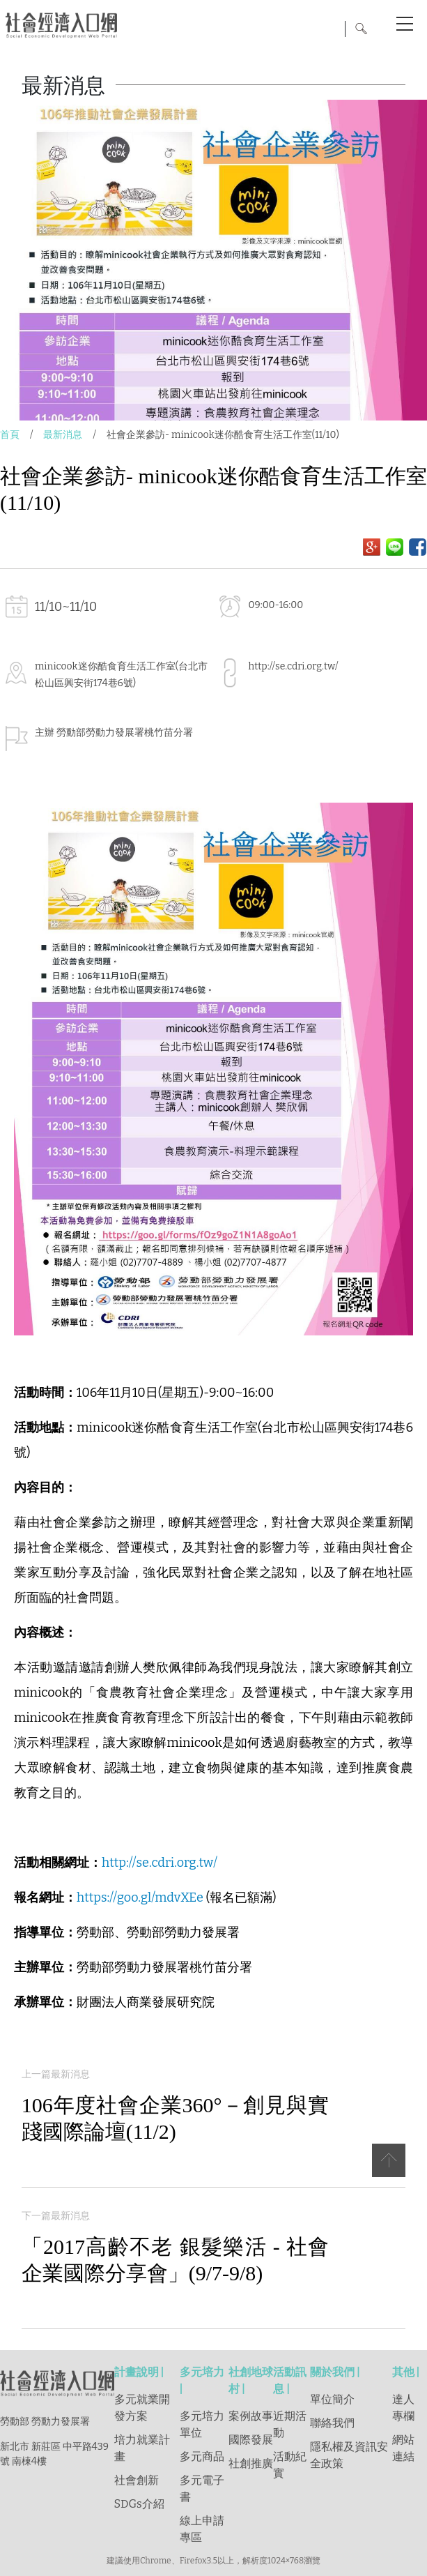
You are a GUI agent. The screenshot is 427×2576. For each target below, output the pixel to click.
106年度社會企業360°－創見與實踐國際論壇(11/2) (175, 2118)
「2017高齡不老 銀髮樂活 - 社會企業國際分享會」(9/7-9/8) (175, 2260)
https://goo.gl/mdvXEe (140, 1897)
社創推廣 (250, 2463)
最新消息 (62, 435)
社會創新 (136, 2480)
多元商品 (202, 2456)
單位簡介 (332, 2399)
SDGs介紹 (139, 2503)
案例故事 (250, 2416)
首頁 (10, 435)
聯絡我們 (332, 2423)
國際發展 (250, 2439)
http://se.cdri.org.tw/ (294, 666)
